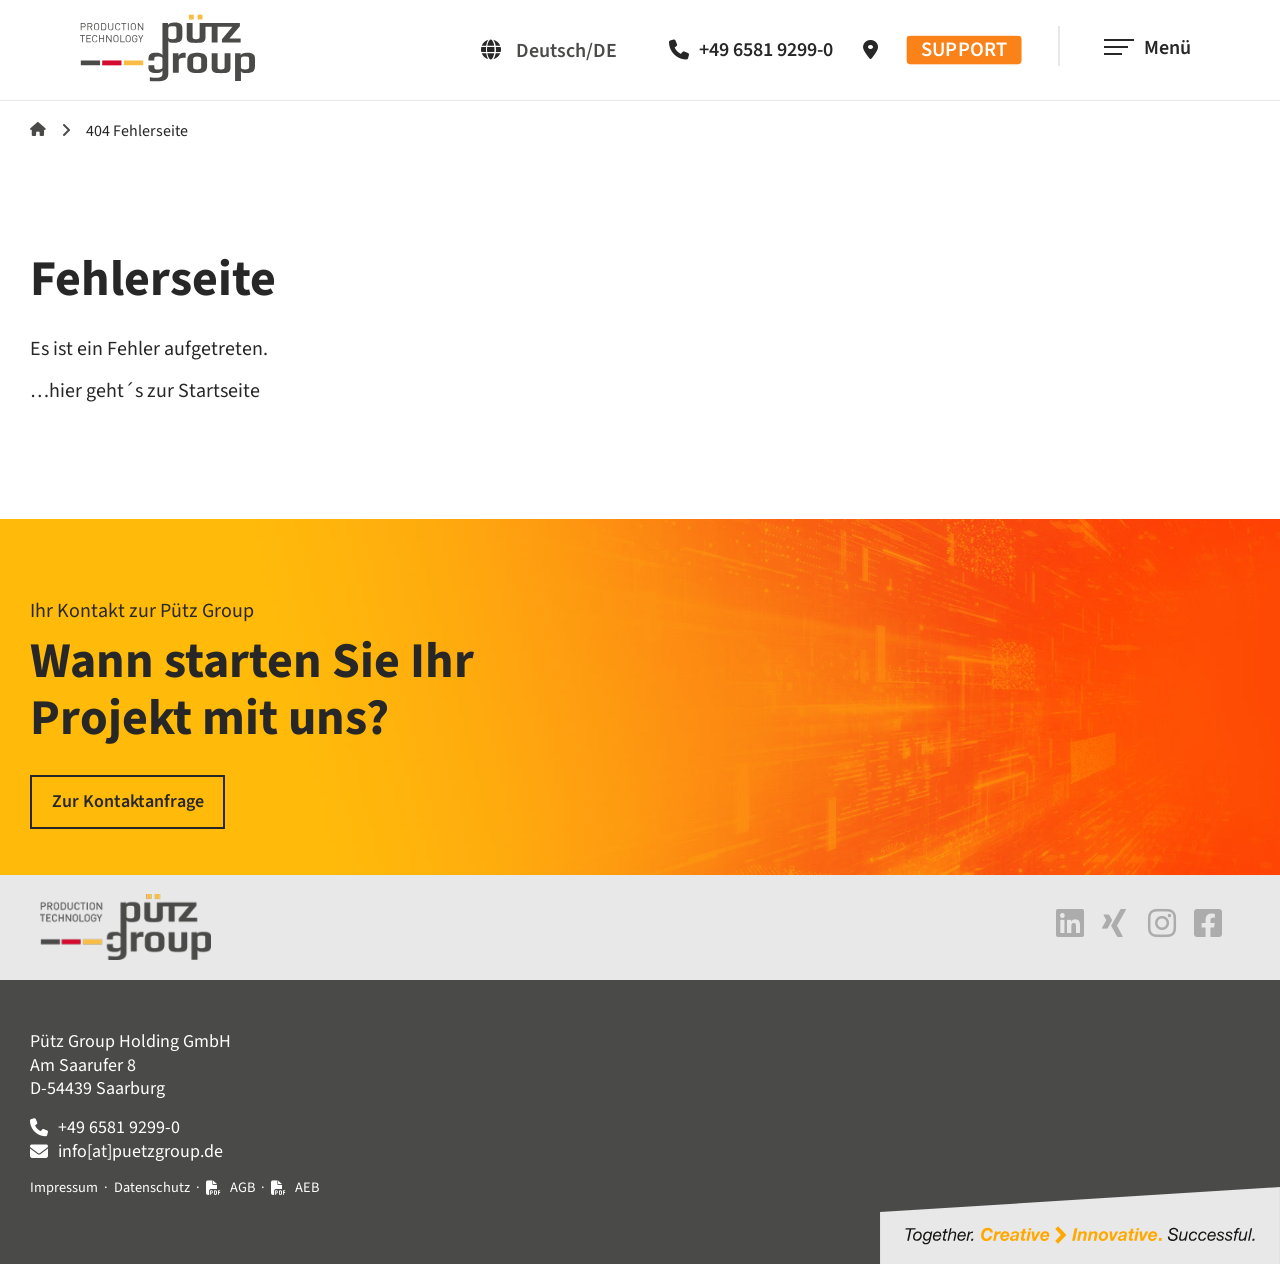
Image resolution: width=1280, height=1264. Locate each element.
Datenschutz (152, 1187)
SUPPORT (964, 50)
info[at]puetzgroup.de (140, 1151)
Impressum (64, 1187)
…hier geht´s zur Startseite (145, 391)
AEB (307, 1187)
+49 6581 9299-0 (766, 50)
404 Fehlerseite (137, 131)
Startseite (38, 129)
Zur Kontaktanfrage (128, 801)
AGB (242, 1187)
